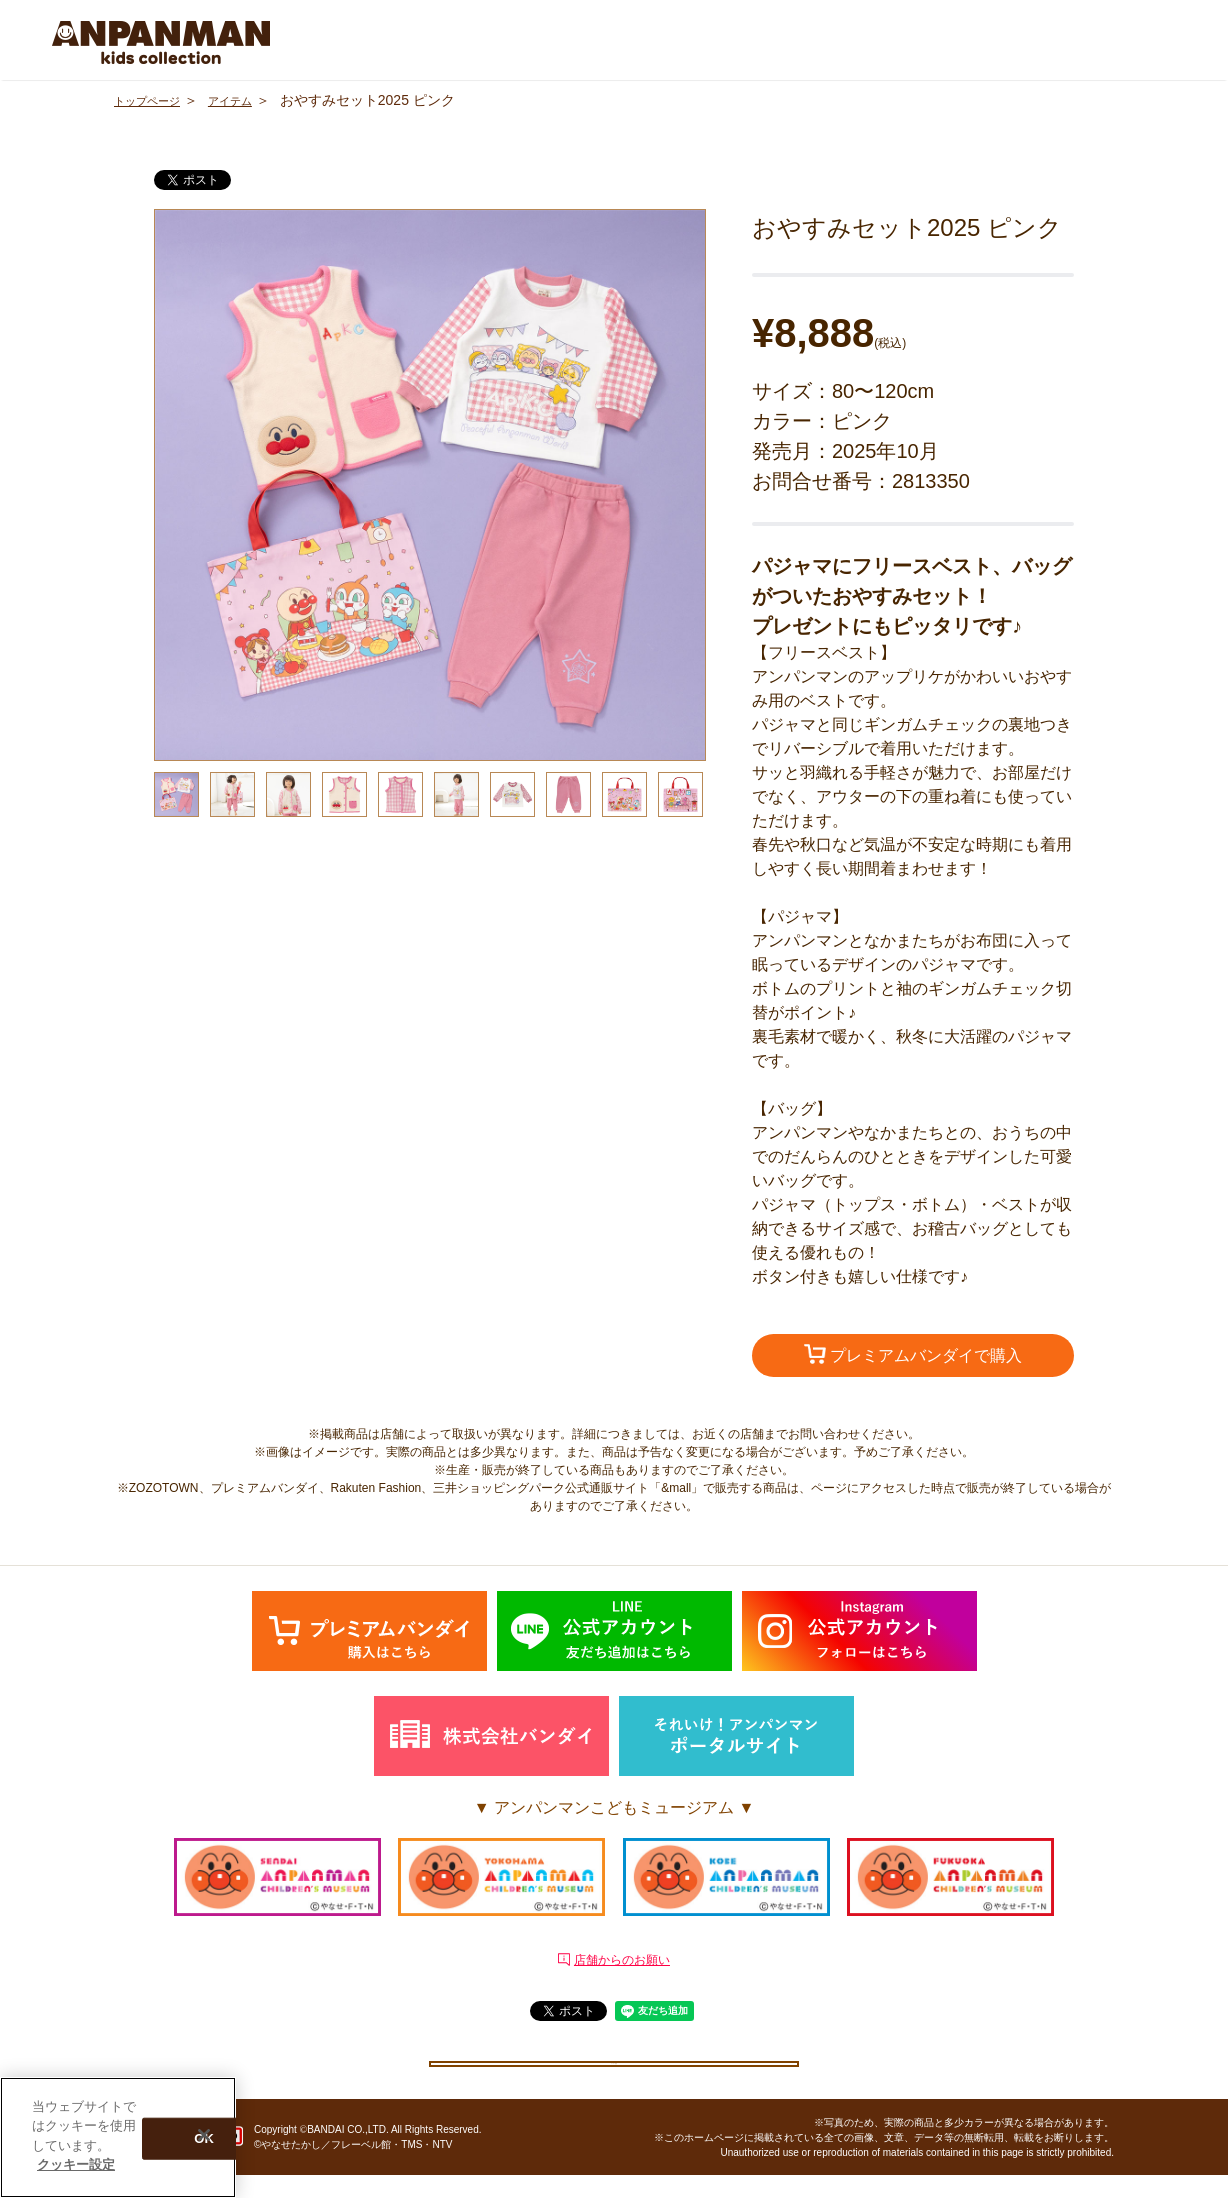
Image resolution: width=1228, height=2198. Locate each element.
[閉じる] (204, 2135)
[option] (430, 485)
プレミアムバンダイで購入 (913, 1357)
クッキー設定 (614, 2073)
